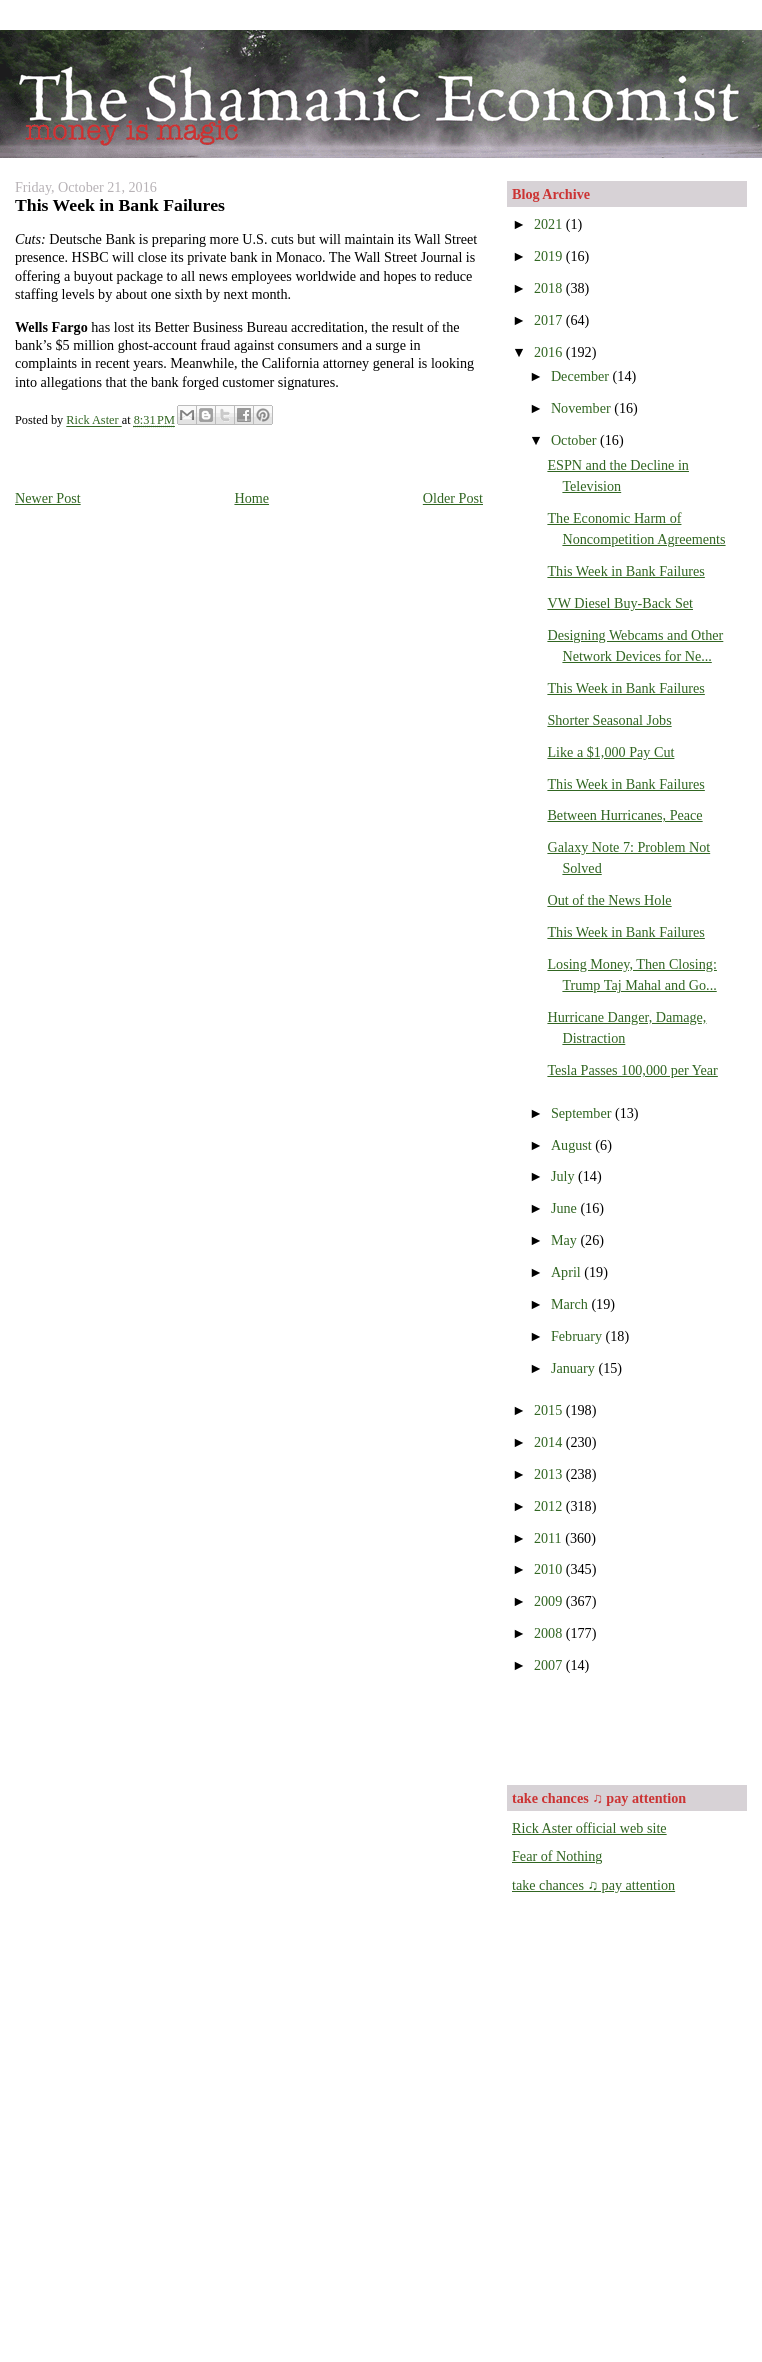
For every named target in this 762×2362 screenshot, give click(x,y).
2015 (550, 1410)
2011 (549, 1538)
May (566, 1240)
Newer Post (48, 498)
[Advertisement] (629, 1727)
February (578, 1336)
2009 (550, 1601)
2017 (550, 320)
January (575, 1368)
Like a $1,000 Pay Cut (610, 752)
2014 (550, 1442)
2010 (550, 1569)
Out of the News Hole (609, 900)
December (582, 376)
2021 (550, 224)
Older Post (453, 498)
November (582, 408)
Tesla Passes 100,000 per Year (632, 1070)
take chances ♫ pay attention (593, 1885)
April (567, 1272)
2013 (550, 1474)
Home (251, 498)
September (583, 1113)
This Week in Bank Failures (625, 571)
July (564, 1176)
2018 (550, 288)
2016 (550, 352)
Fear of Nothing (557, 1856)
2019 (550, 256)
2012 (550, 1506)
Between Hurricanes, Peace (624, 815)
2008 (550, 1633)
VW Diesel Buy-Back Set (620, 603)
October (575, 440)
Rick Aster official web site (589, 1828)
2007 (550, 1665)
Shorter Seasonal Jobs (609, 720)
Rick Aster (93, 421)
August (573, 1145)
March (571, 1304)
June (566, 1208)
